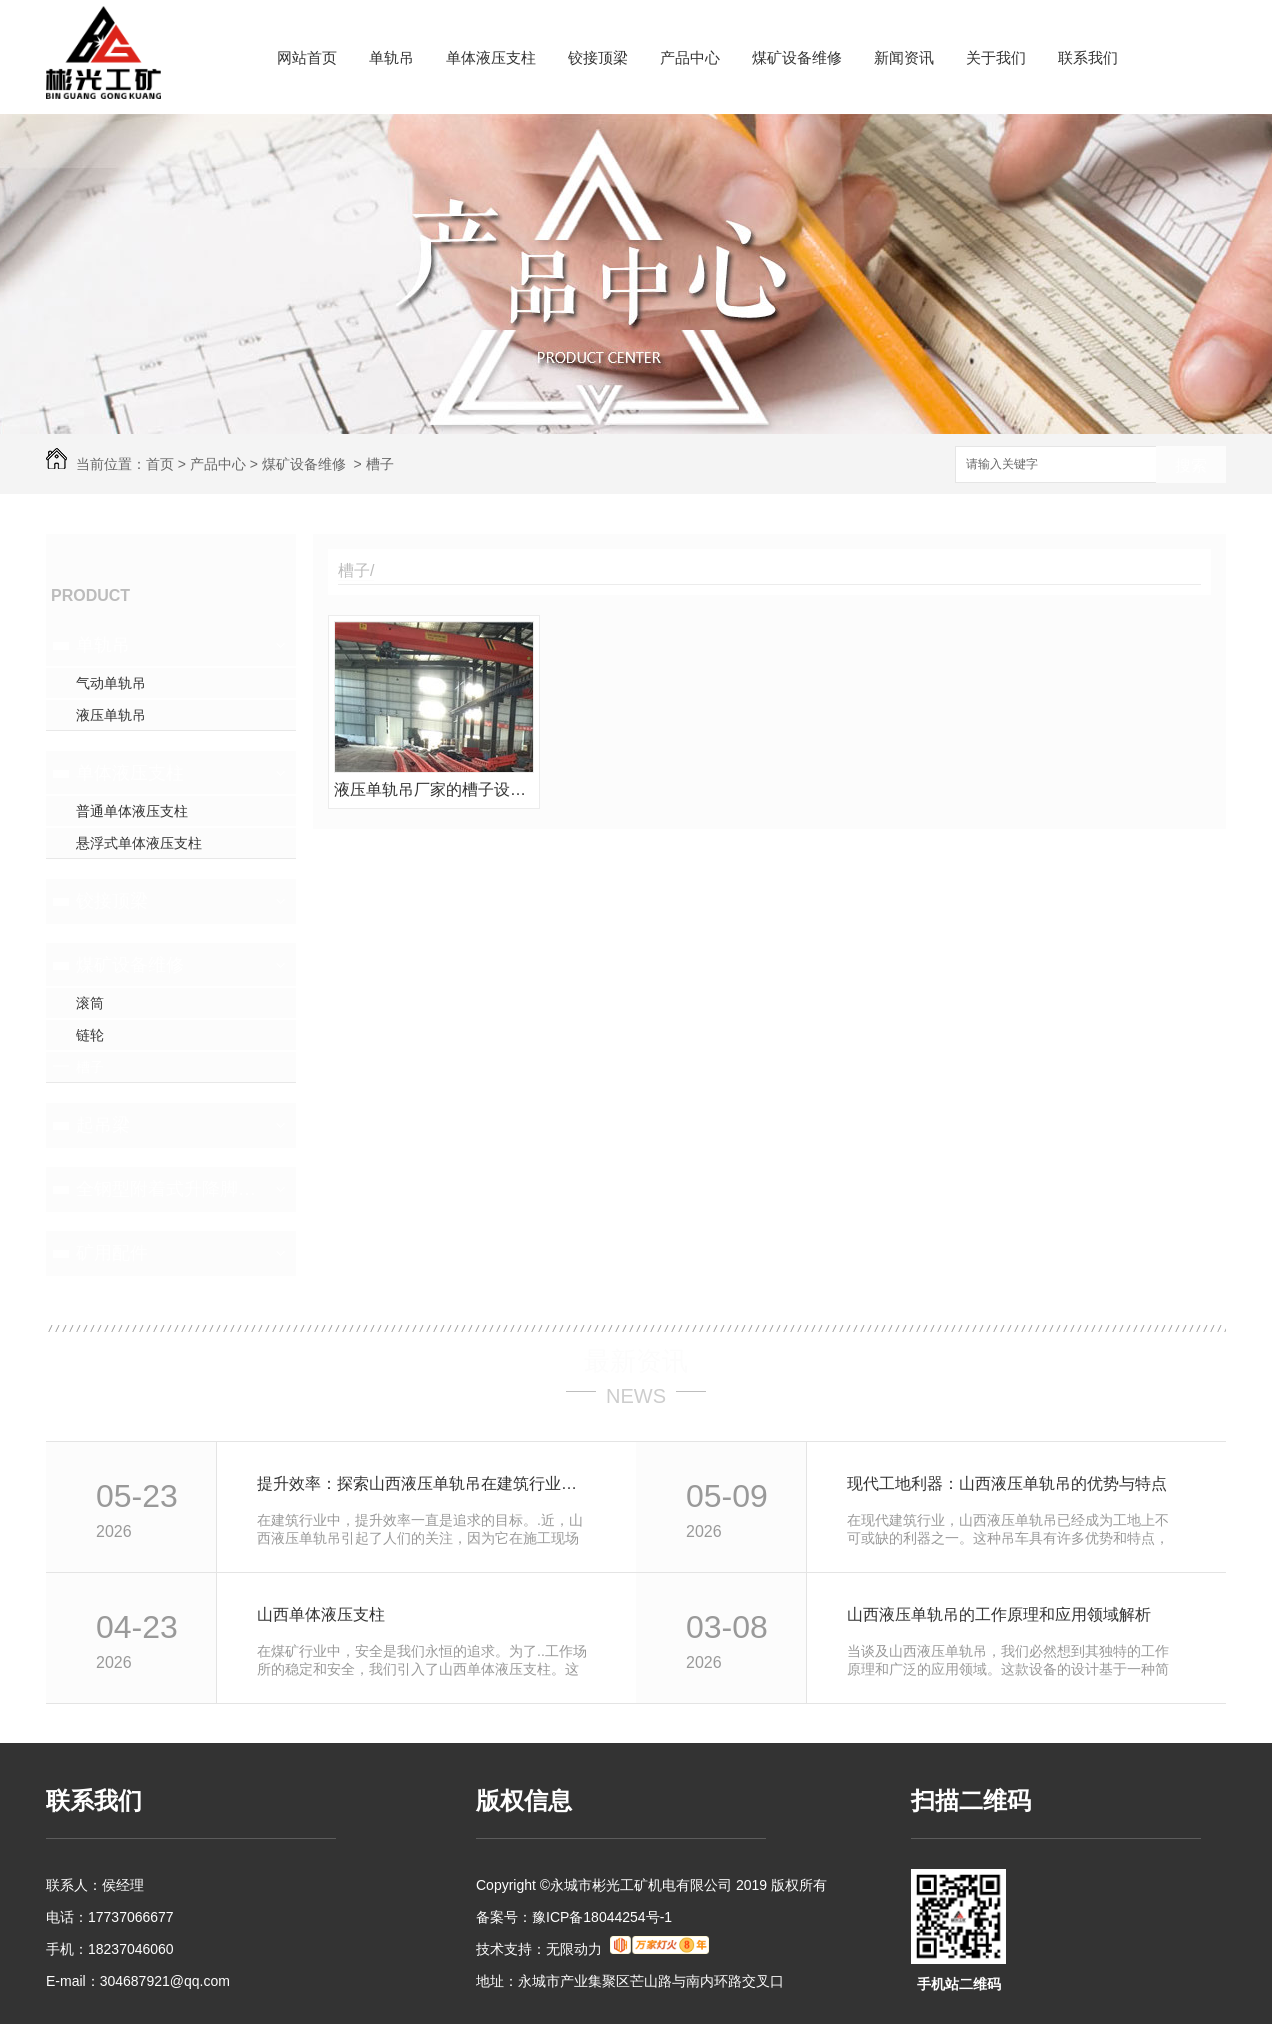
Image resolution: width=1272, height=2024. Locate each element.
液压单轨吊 (111, 715)
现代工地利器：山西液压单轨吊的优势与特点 (1007, 1483)
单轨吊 (391, 57)
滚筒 (90, 1003)
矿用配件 (112, 1253)
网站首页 (307, 57)
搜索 (1191, 465)
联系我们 (1088, 57)
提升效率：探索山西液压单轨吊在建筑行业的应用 (424, 1483)
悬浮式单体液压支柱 (139, 843)
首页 (160, 464)
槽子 (380, 464)
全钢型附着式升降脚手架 (168, 1189)
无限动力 (574, 1949)
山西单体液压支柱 (321, 1614)
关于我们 (996, 57)
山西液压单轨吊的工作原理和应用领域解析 (999, 1614)
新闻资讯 (904, 57)
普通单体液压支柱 (132, 811)
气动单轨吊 (111, 683)
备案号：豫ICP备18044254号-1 (574, 1917)
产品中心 (690, 57)
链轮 (90, 1035)
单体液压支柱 (491, 57)
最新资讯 (636, 1361)
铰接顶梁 (598, 57)
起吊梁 (103, 1125)
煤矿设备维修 (797, 57)
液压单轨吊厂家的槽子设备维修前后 (434, 789)
